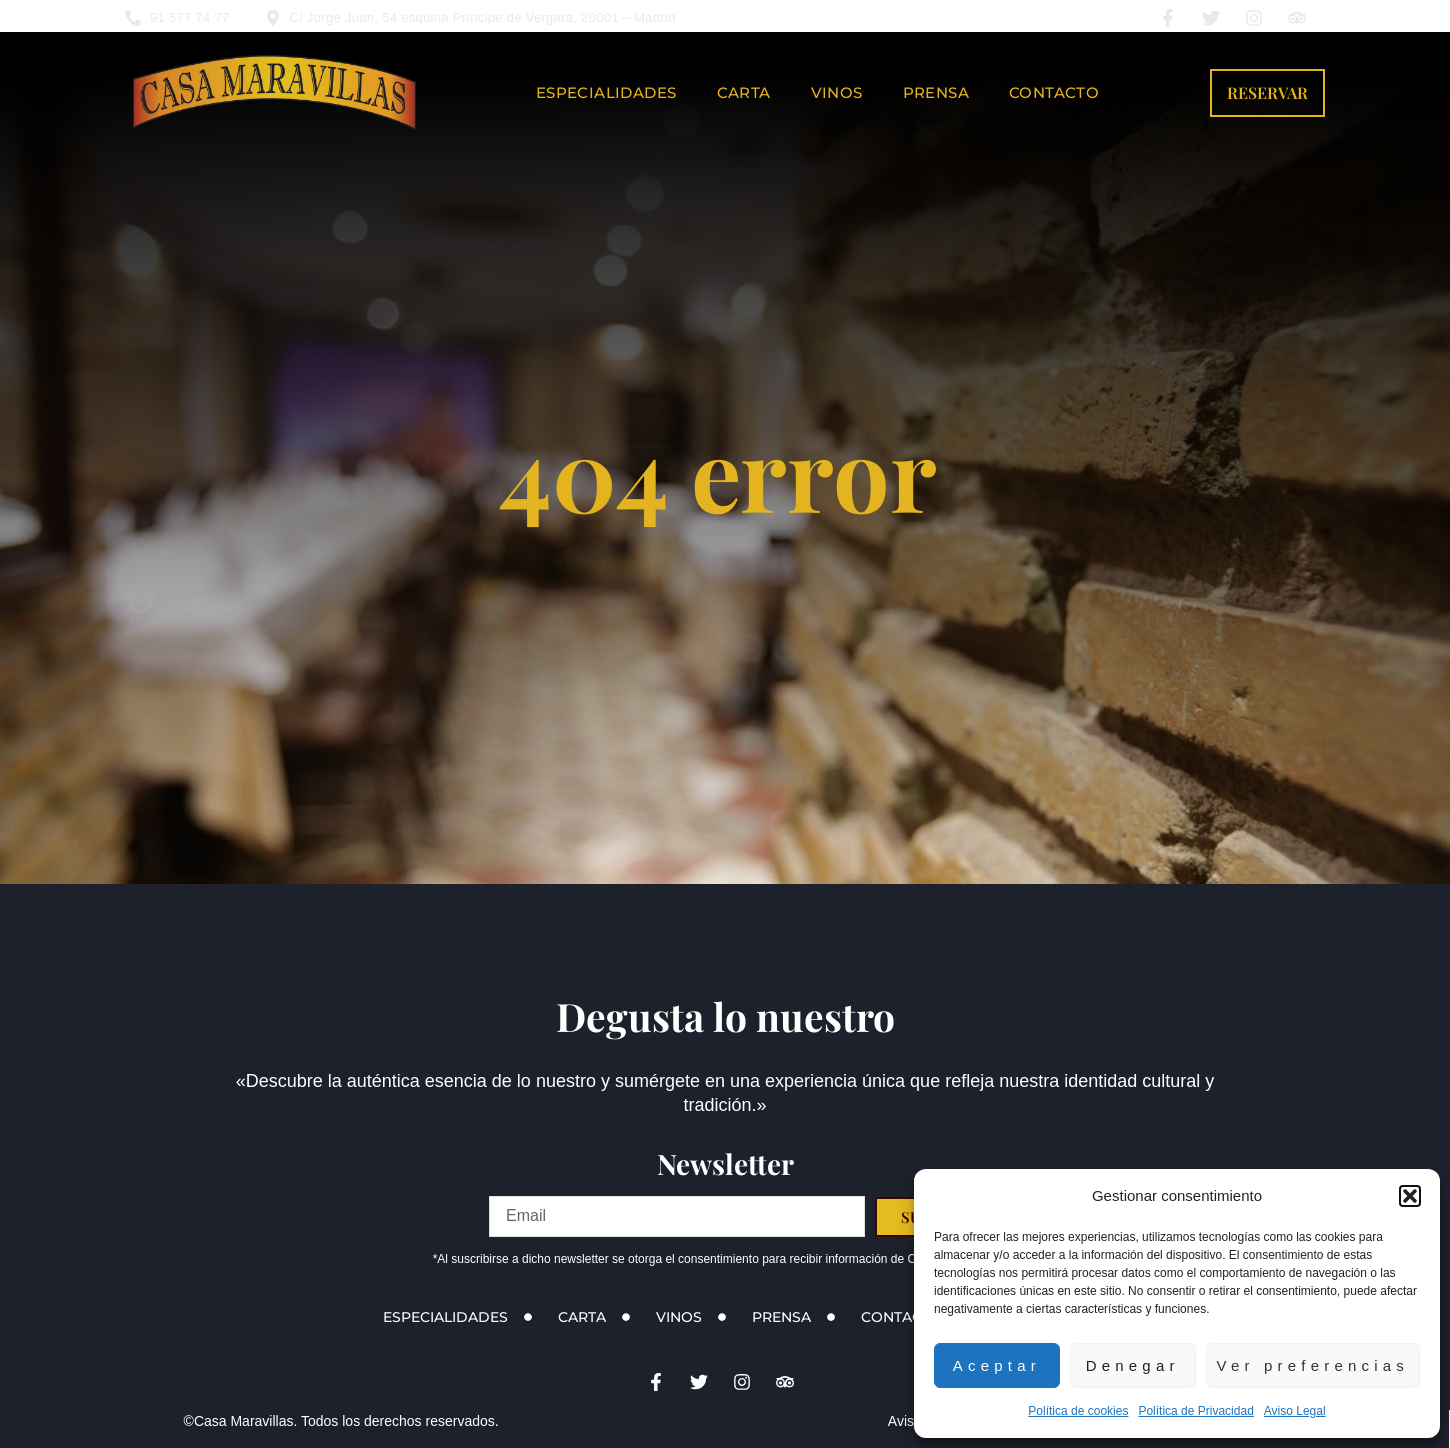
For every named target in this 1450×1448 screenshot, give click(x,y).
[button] (1410, 1196)
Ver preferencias (1313, 1365)
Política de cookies (1078, 1411)
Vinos (837, 92)
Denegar (1133, 1365)
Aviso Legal (1295, 1411)
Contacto (1054, 92)
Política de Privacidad (1195, 1411)
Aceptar (997, 1365)
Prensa (936, 92)
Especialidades (606, 92)
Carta (744, 92)
